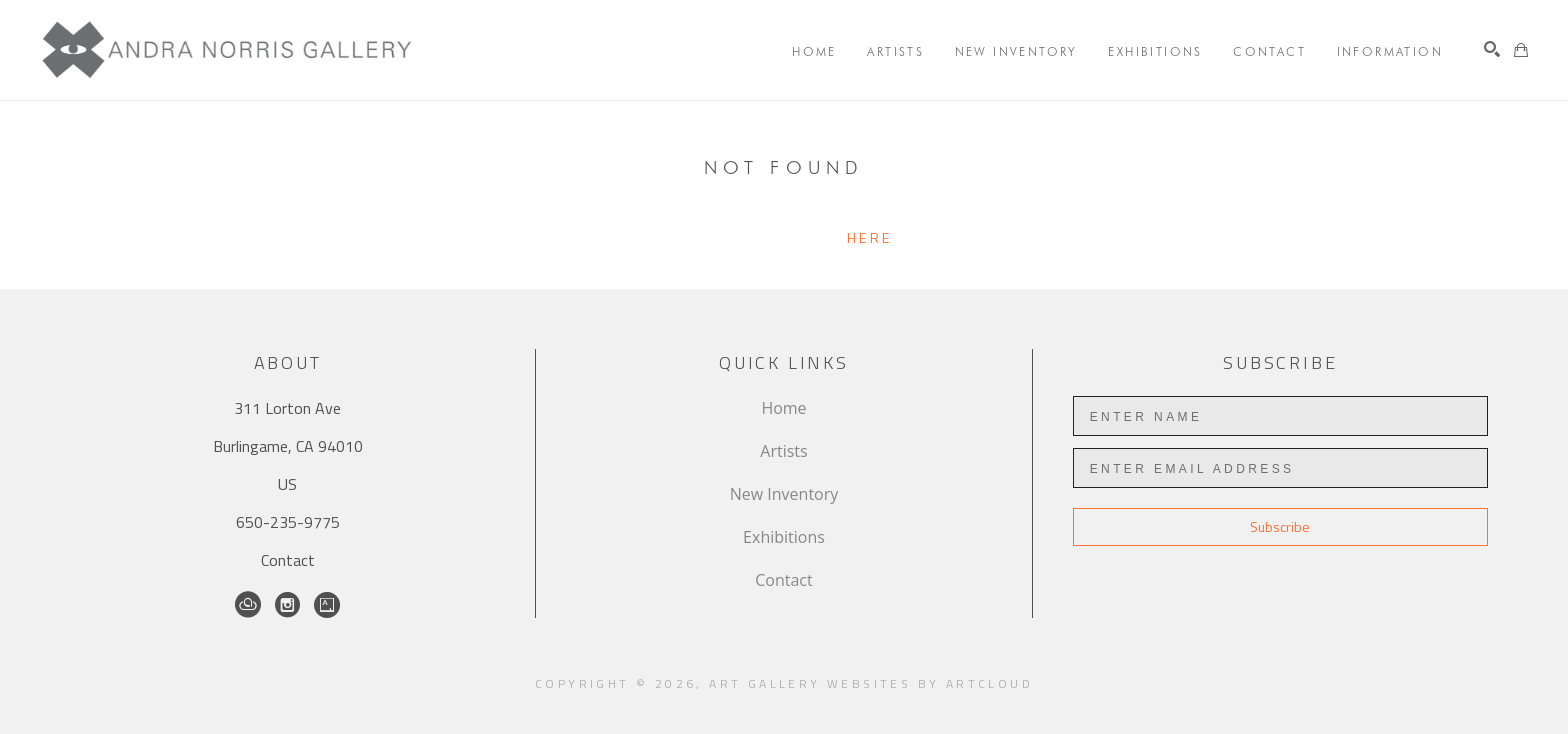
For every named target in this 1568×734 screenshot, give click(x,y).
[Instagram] (287, 605)
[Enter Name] (1280, 416)
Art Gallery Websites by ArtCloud (871, 683)
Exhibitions (784, 537)
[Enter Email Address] (1280, 468)
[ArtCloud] (248, 605)
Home (783, 408)
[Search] (1492, 49)
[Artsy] (327, 605)
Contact (288, 560)
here (869, 237)
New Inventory (784, 494)
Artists (783, 451)
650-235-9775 (288, 522)
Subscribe (1280, 526)
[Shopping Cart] (1521, 50)
